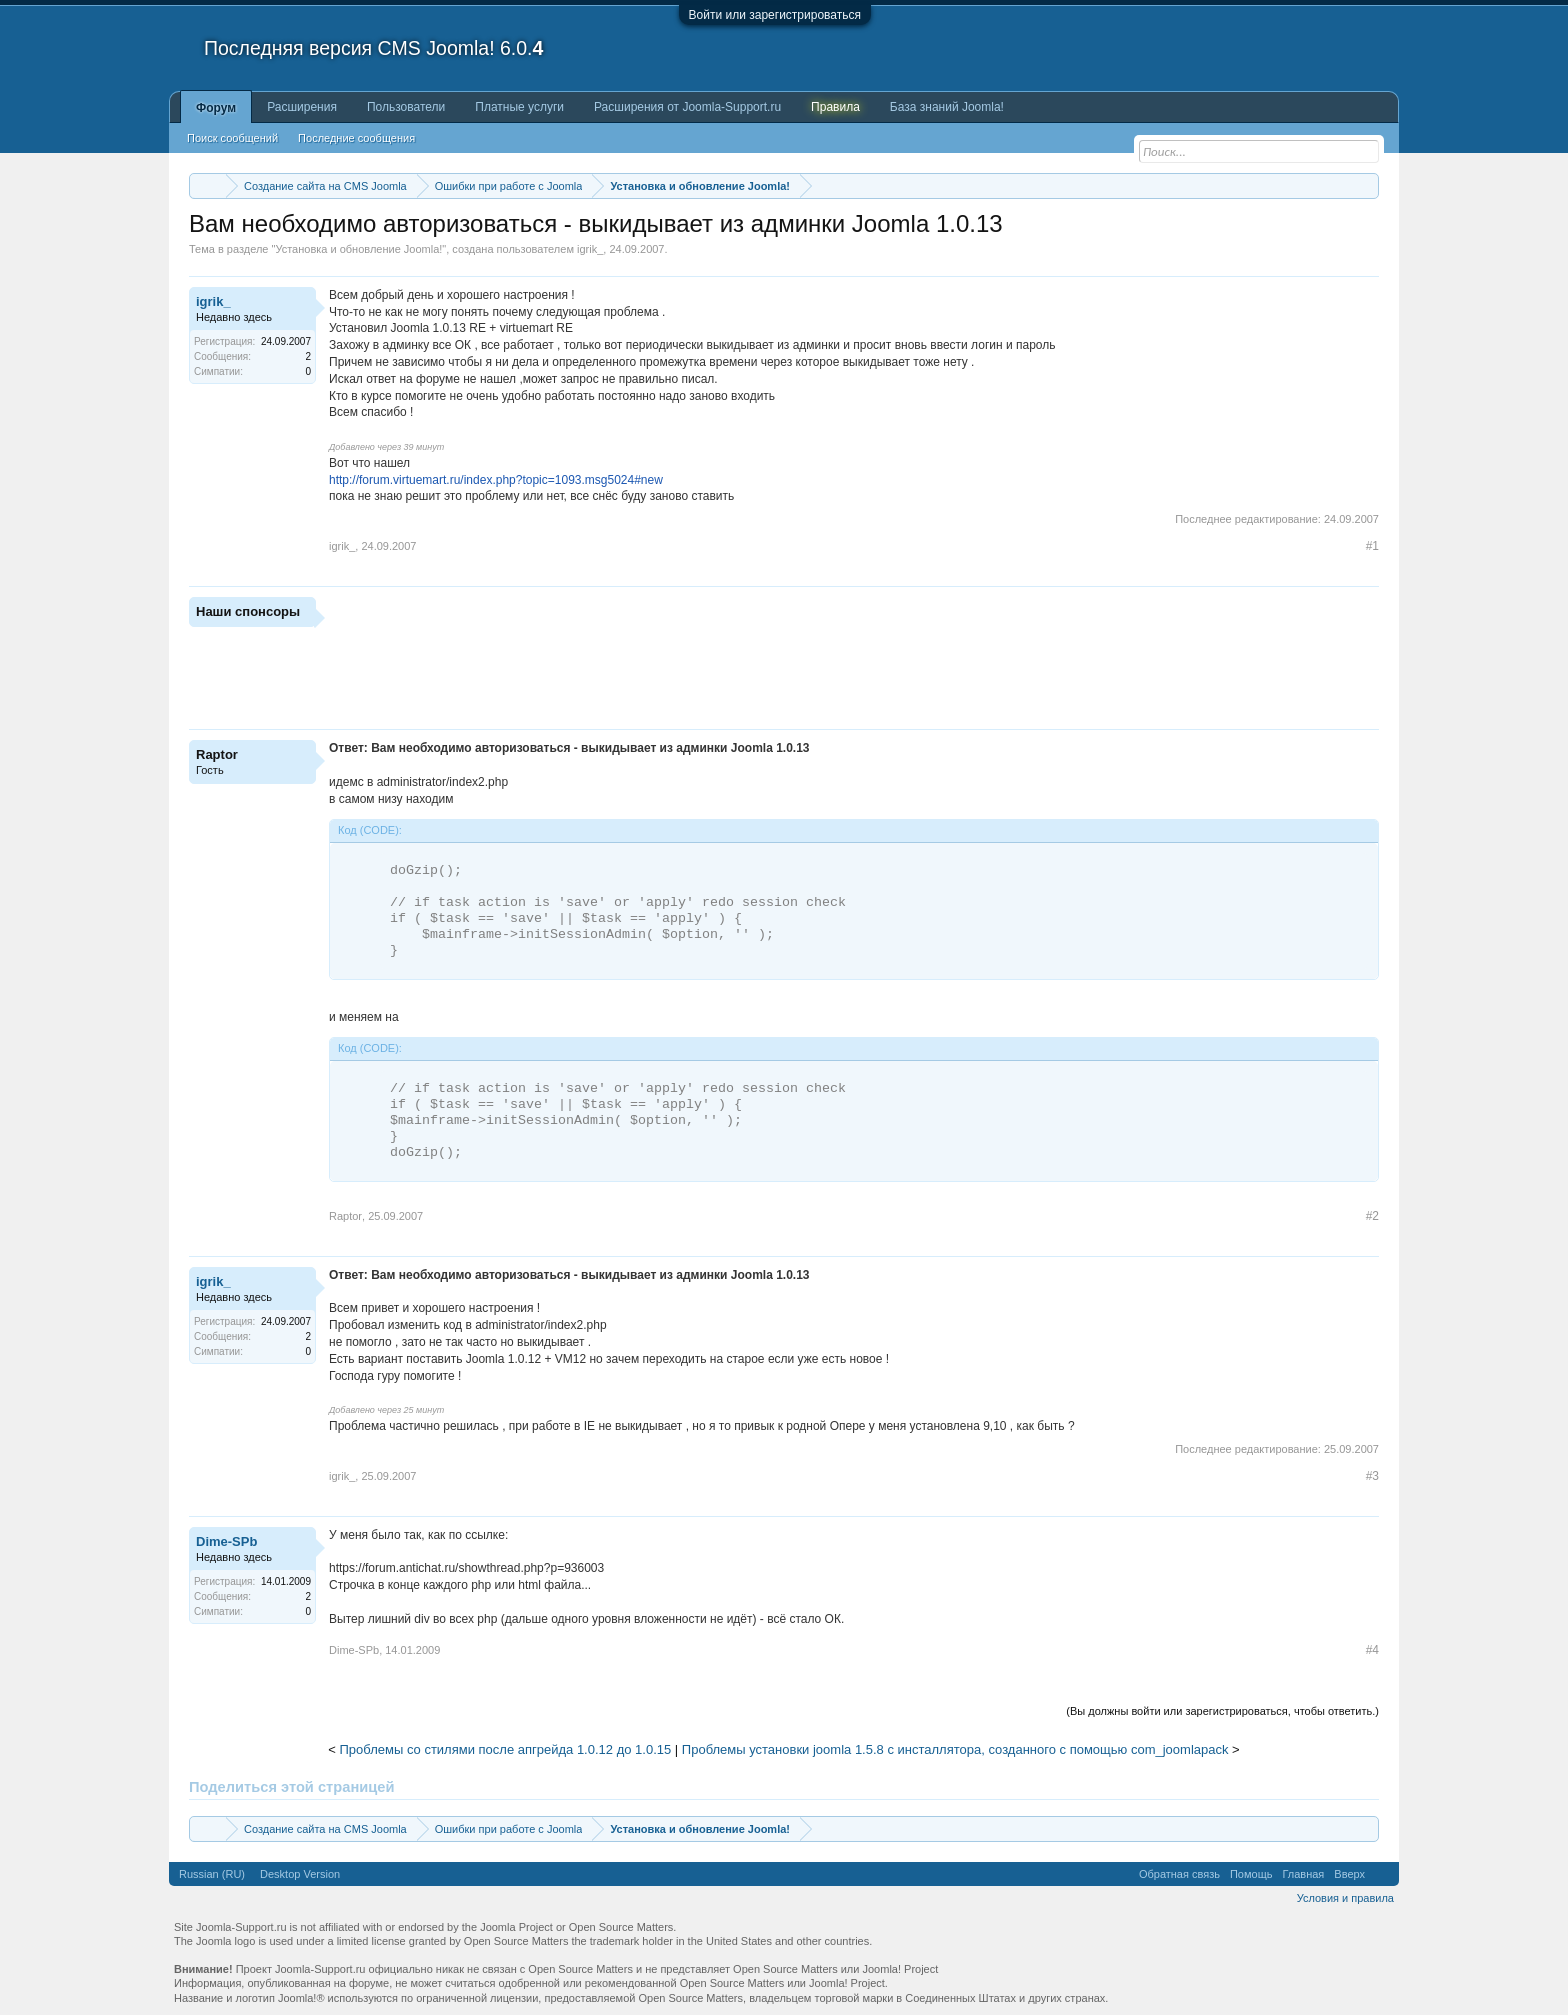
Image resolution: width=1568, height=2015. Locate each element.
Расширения (302, 107)
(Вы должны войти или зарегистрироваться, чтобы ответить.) (1222, 1711)
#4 (1372, 1650)
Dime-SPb (226, 1541)
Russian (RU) (212, 1874)
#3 (1372, 1476)
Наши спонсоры (248, 611)
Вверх (1349, 1874)
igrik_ (590, 249)
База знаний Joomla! (947, 107)
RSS (1382, 1874)
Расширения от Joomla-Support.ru (687, 107)
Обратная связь (1179, 1874)
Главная (1303, 1874)
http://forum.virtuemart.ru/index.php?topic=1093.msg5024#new (496, 480)
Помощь (1251, 1874)
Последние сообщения (356, 138)
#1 (1372, 546)
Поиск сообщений (232, 138)
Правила (835, 107)
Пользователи (406, 107)
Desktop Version (300, 1874)
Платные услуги (519, 107)
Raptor (217, 754)
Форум (216, 108)
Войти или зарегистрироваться (775, 15)
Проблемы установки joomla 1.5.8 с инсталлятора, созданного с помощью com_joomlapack (955, 1749)
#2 (1372, 1216)
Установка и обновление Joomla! (358, 249)
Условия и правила (1345, 1898)
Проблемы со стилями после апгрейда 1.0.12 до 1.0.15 (506, 1749)
